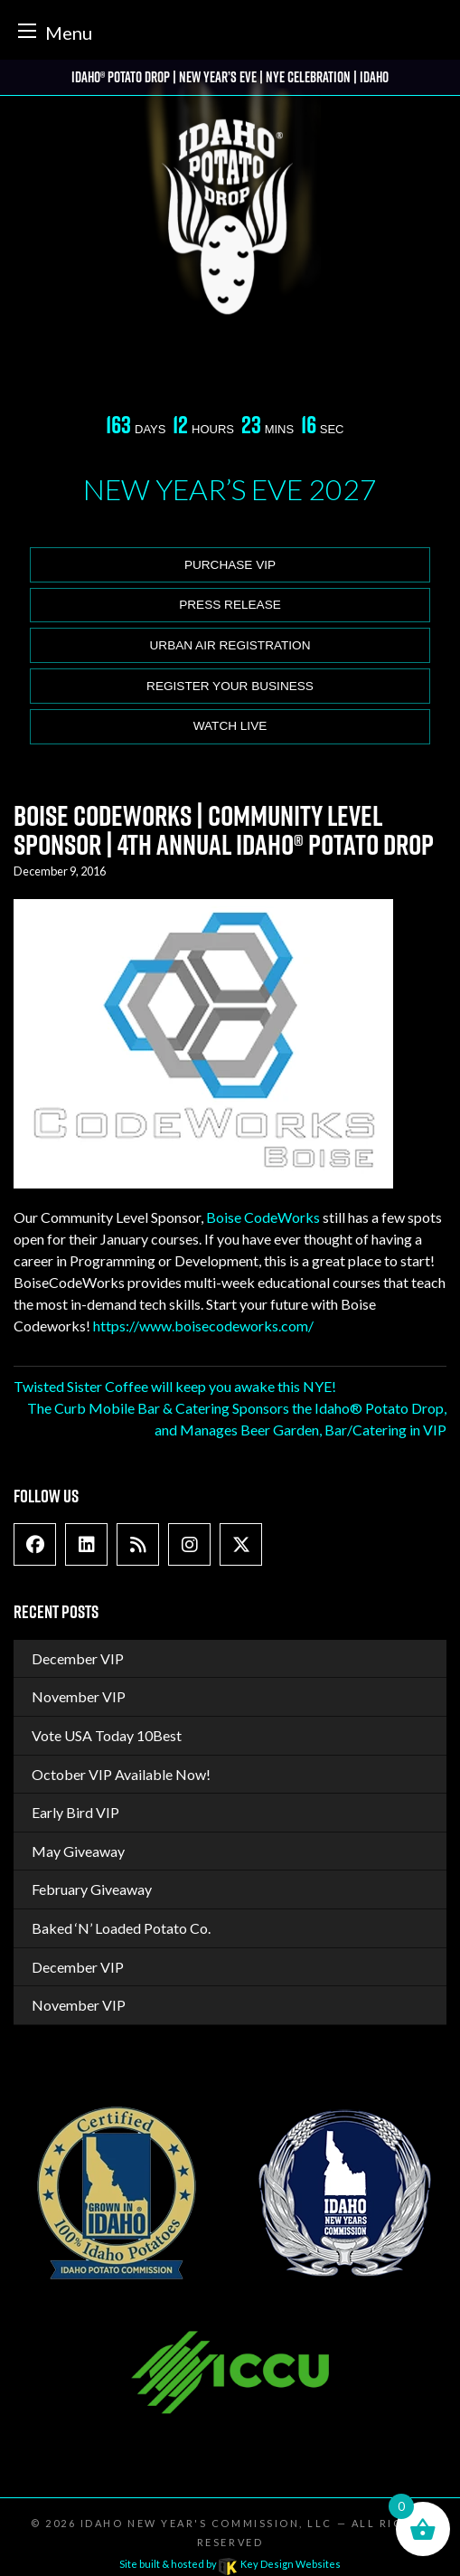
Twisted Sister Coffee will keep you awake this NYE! (175, 1386)
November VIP (79, 1696)
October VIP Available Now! (121, 1774)
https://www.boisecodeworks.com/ (203, 1325)
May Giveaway (78, 1851)
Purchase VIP (230, 565)
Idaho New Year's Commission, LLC (206, 2523)
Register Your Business (230, 686)
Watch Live (230, 726)
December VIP (78, 1658)
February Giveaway (92, 1889)
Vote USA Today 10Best (107, 1735)
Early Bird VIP (75, 1812)
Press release (230, 604)
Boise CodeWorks (263, 1217)
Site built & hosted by (229, 2564)
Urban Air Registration (230, 645)
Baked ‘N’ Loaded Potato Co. (121, 1928)
